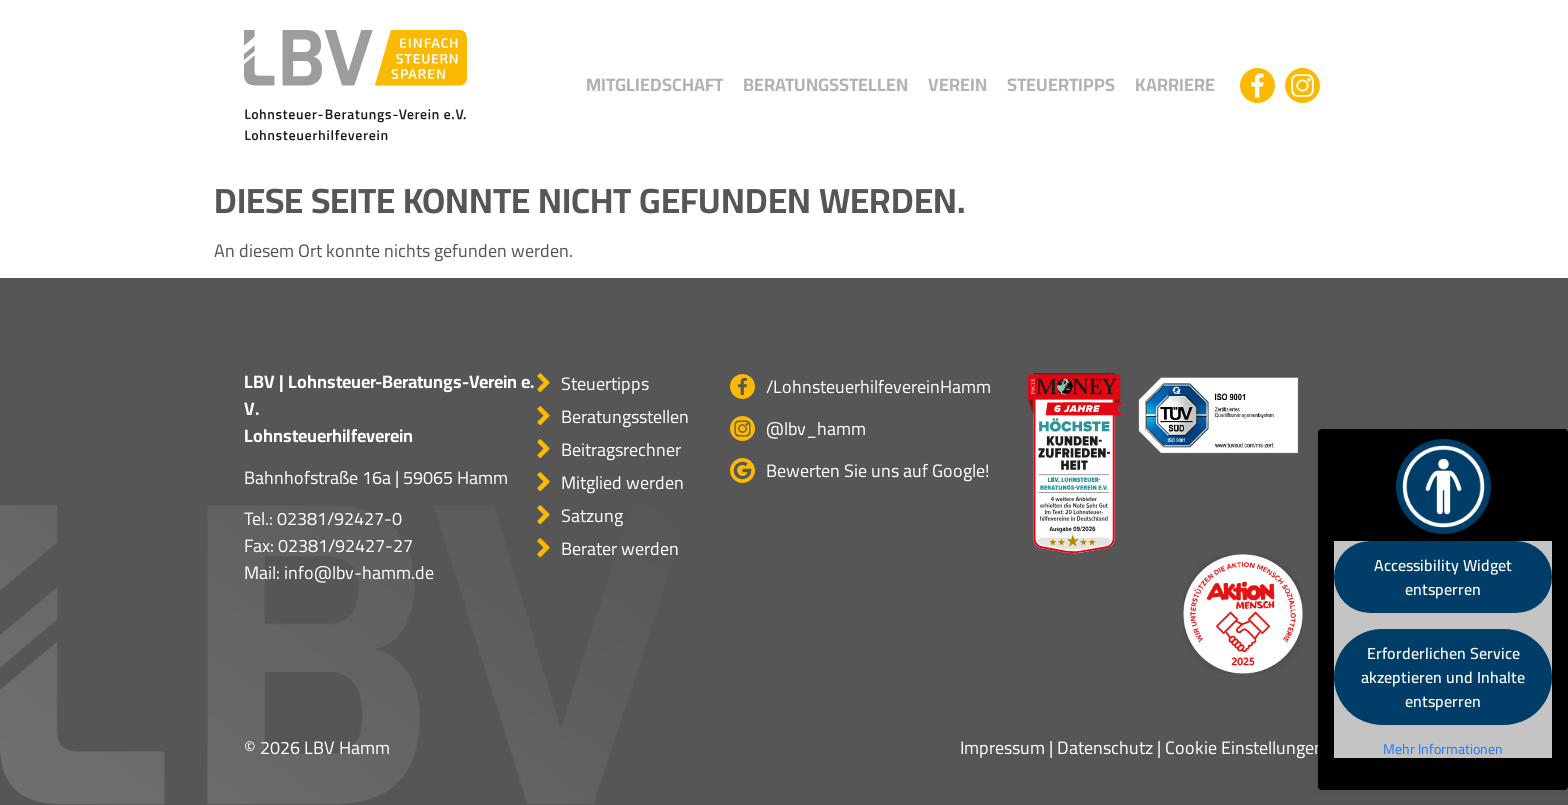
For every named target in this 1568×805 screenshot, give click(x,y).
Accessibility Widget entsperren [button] (1443, 577)
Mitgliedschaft (654, 84)
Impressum (1002, 747)
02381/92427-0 (339, 518)
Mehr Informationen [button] (1443, 750)
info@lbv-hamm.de (359, 572)
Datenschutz (1105, 747)
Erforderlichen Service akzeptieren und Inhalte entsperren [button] (1443, 677)
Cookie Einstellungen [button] (1244, 747)
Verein (957, 84)
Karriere (1175, 84)
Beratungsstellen (825, 84)
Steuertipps (1061, 84)
